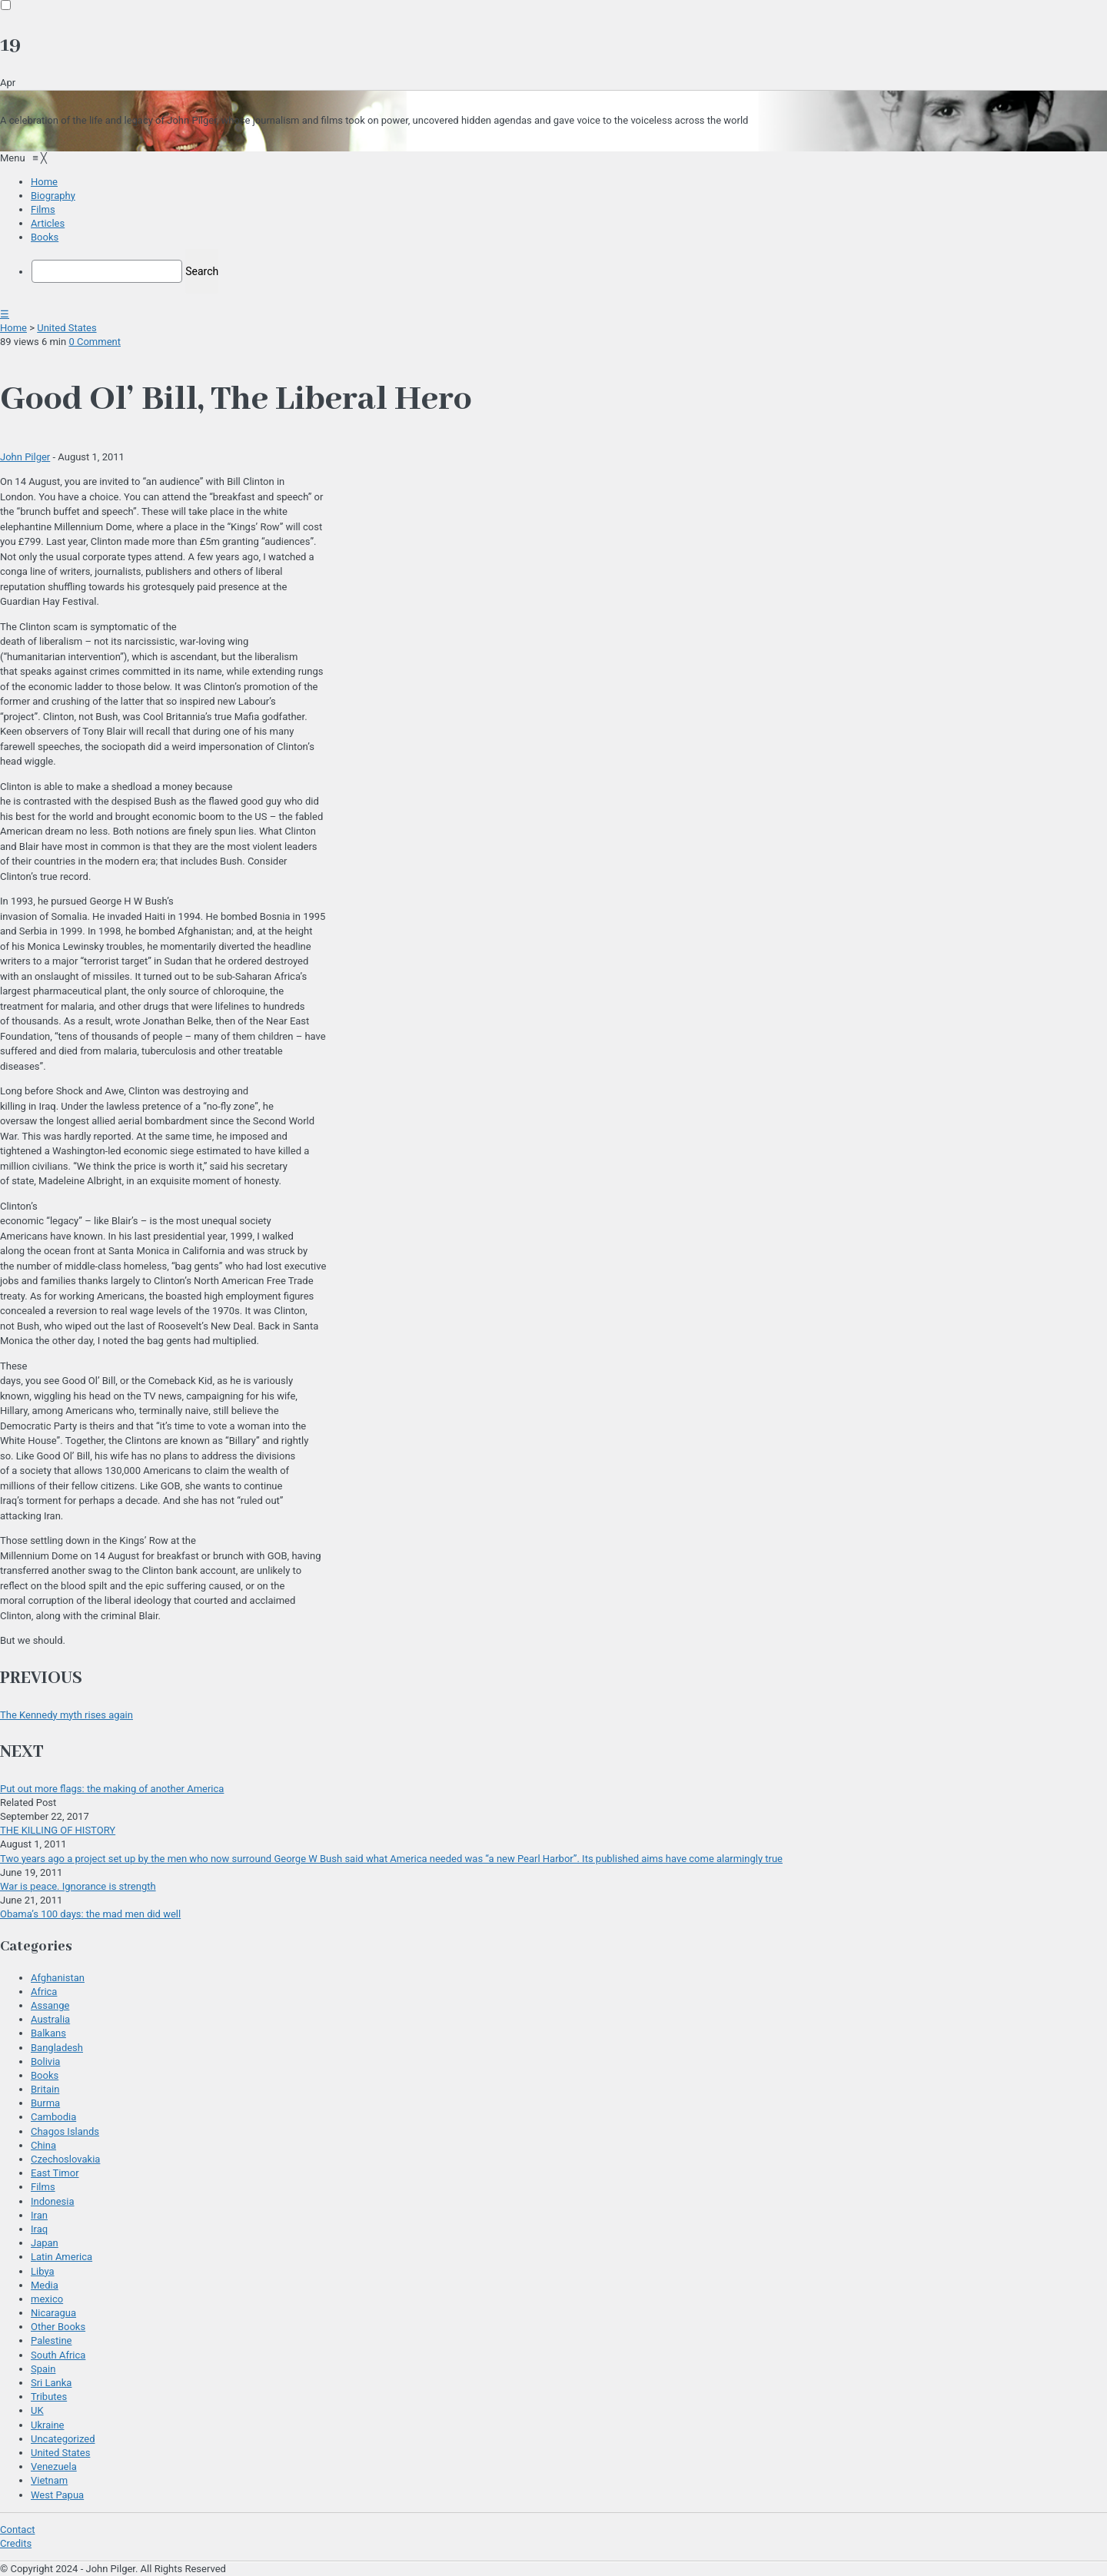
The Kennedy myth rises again (66, 1715)
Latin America (61, 2256)
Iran (39, 2215)
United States (66, 328)
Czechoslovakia (65, 2159)
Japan (44, 2243)
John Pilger (25, 457)
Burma (45, 2103)
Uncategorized (63, 2439)
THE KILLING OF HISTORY (57, 1830)
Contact (17, 2529)
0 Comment (94, 341)
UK (37, 2410)
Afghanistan (58, 1977)
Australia (50, 2019)
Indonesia (52, 2201)
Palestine (51, 2340)
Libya (43, 2271)
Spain (43, 2369)
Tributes (49, 2396)
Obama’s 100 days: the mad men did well (90, 1914)
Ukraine (47, 2425)
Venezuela (54, 2466)
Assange (50, 2005)
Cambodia (53, 2117)
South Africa (58, 2355)
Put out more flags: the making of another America (112, 1788)
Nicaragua (53, 2313)
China (43, 2145)
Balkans (48, 2033)
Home (13, 328)
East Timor (55, 2173)
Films (43, 2187)
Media (44, 2285)
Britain (45, 2089)
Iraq (39, 2229)
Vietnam (49, 2480)
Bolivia (45, 2061)
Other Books (58, 2326)
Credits (16, 2543)
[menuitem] (44, 182)
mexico (47, 2299)
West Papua (57, 2495)
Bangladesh (57, 2047)
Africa (44, 1991)
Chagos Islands (65, 2131)
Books (44, 2075)
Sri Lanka (51, 2382)
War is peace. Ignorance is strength (78, 1886)
